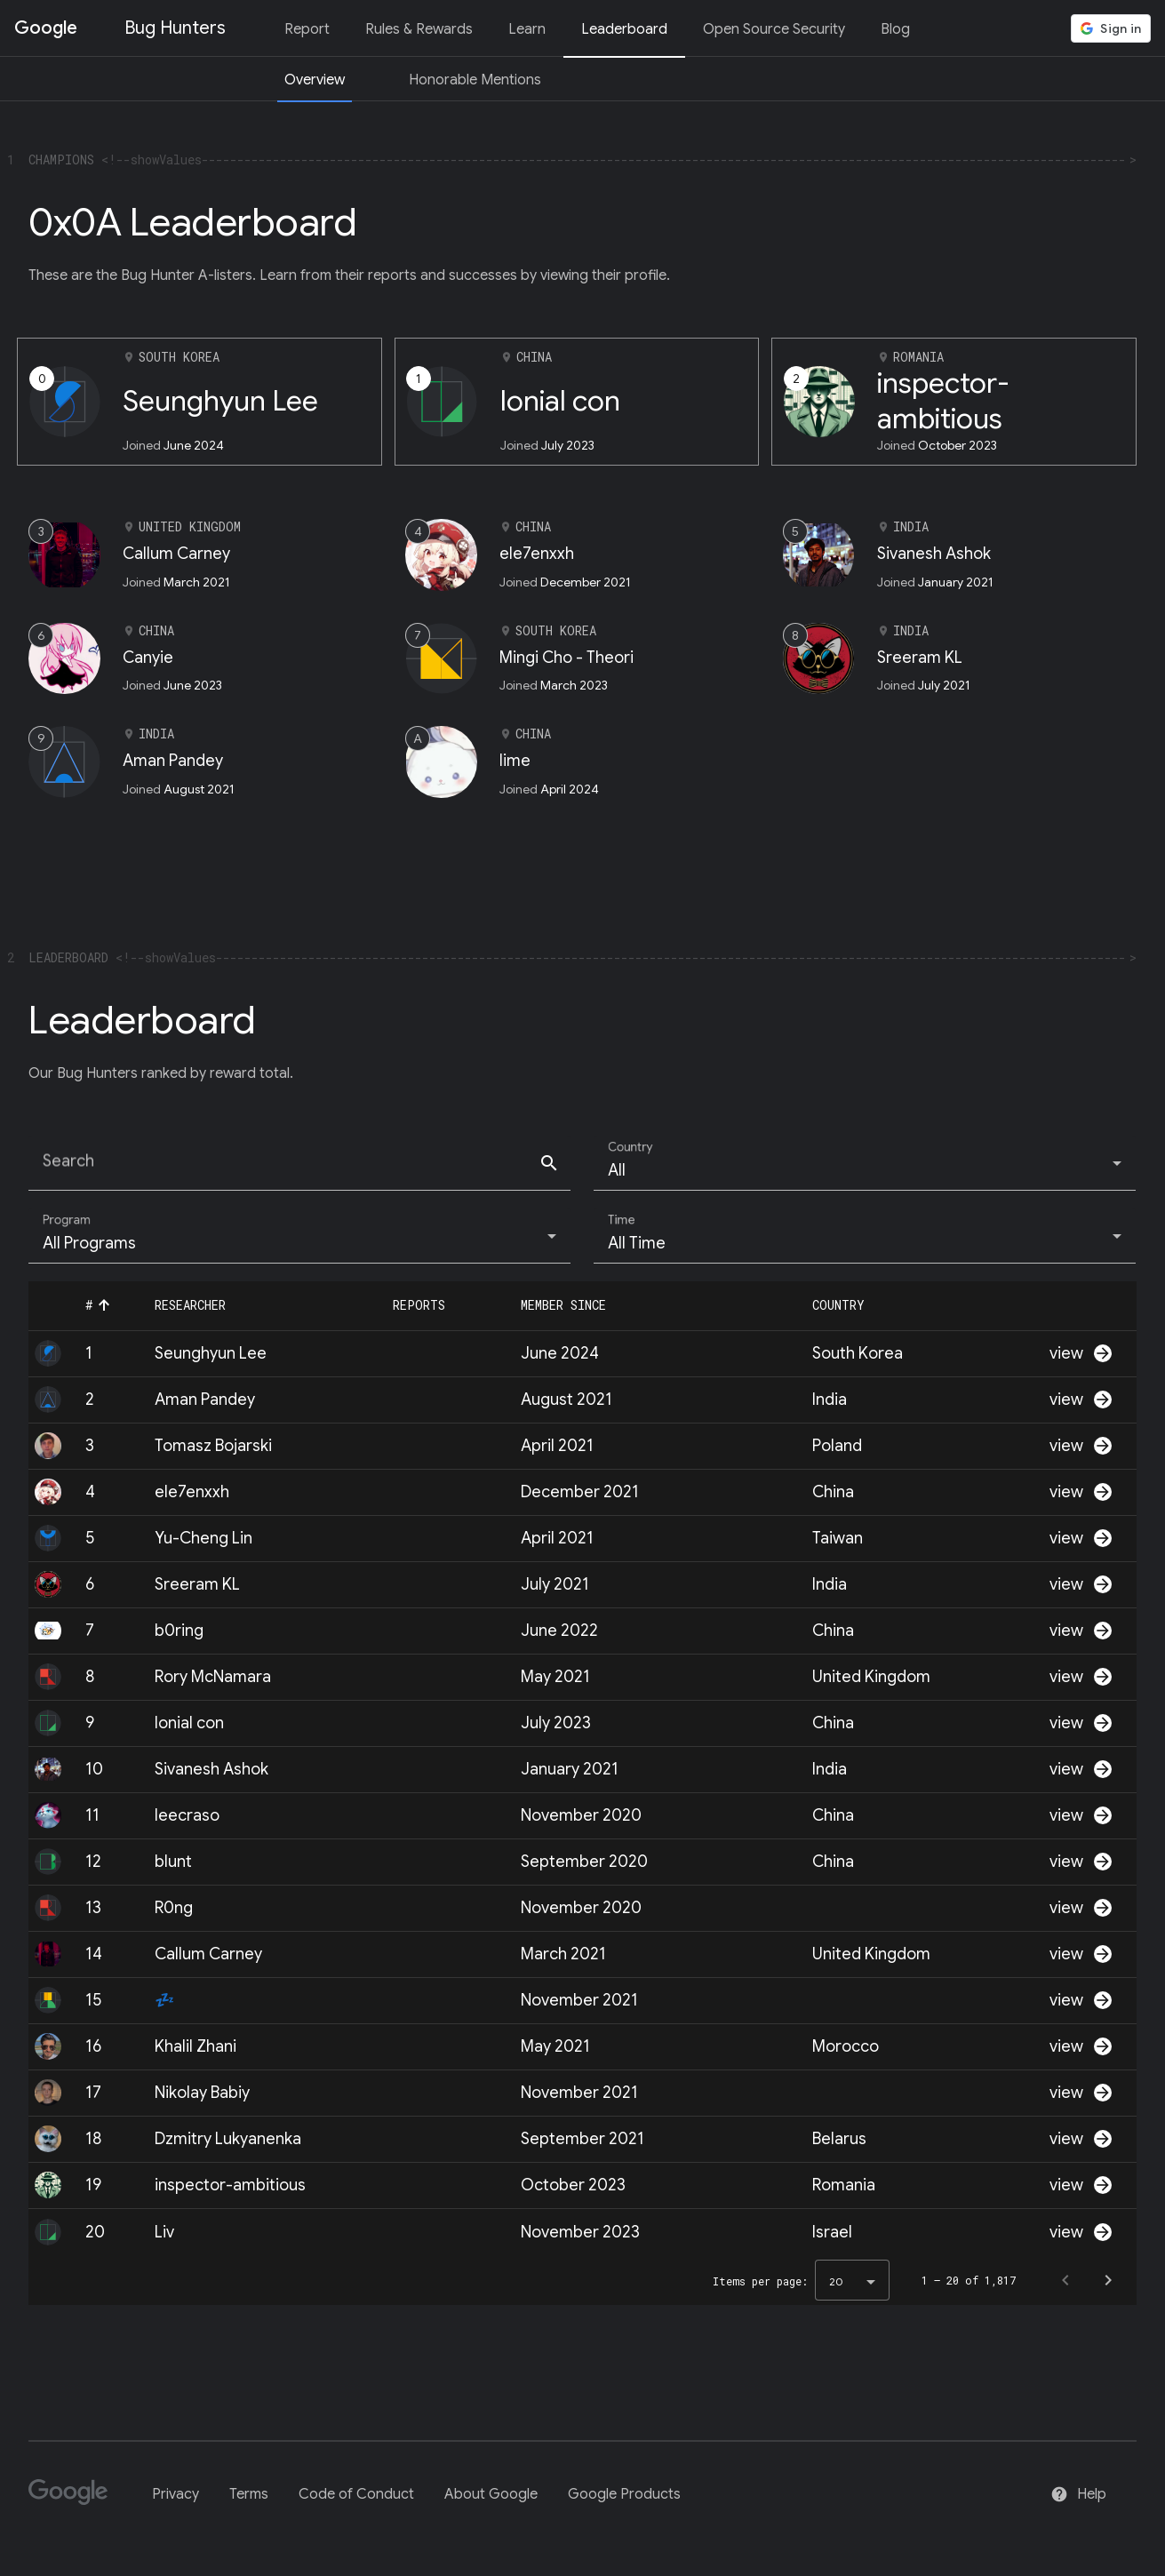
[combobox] (864, 1170)
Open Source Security (774, 29)
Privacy (175, 2494)
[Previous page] (1065, 2280)
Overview (314, 80)
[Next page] (1108, 2280)
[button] (105, 1305)
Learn (527, 29)
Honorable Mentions (475, 80)
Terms (248, 2494)
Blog (895, 29)
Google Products (624, 2494)
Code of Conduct (356, 2494)
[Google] (75, 2500)
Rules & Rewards (419, 29)
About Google (491, 2494)
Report (307, 29)
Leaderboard (624, 29)
